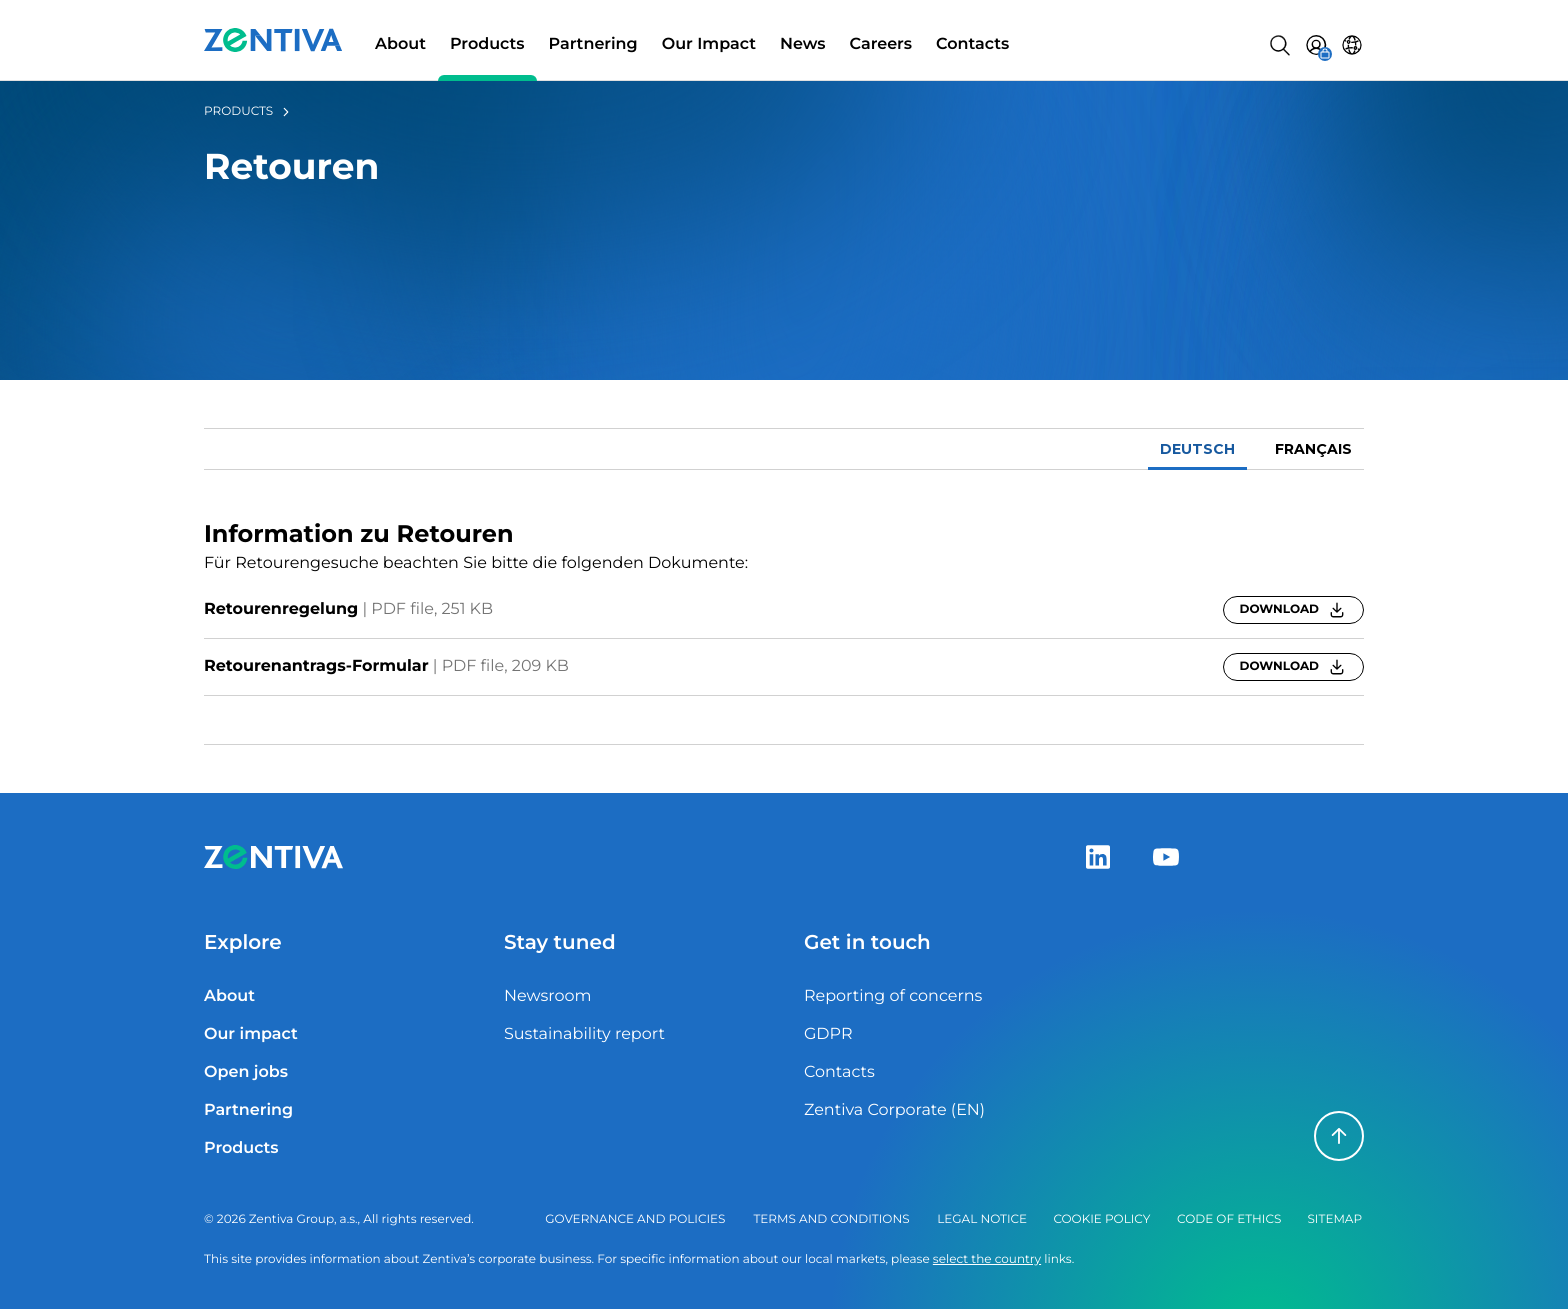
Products (487, 44)
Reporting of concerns (893, 996)
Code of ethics (1229, 1219)
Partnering (593, 44)
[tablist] (784, 449)
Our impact (251, 1034)
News (803, 44)
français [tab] (1313, 449)
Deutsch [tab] (1197, 449)
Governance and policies (635, 1219)
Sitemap (1334, 1219)
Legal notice (982, 1219)
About (400, 44)
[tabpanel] (784, 607)
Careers (881, 44)
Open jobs (246, 1072)
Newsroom (548, 996)
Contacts (972, 44)
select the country (987, 1259)
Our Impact (709, 44)
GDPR (828, 1034)
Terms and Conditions (831, 1219)
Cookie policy (1101, 1219)
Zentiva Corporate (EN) (894, 1110)
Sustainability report (584, 1034)
